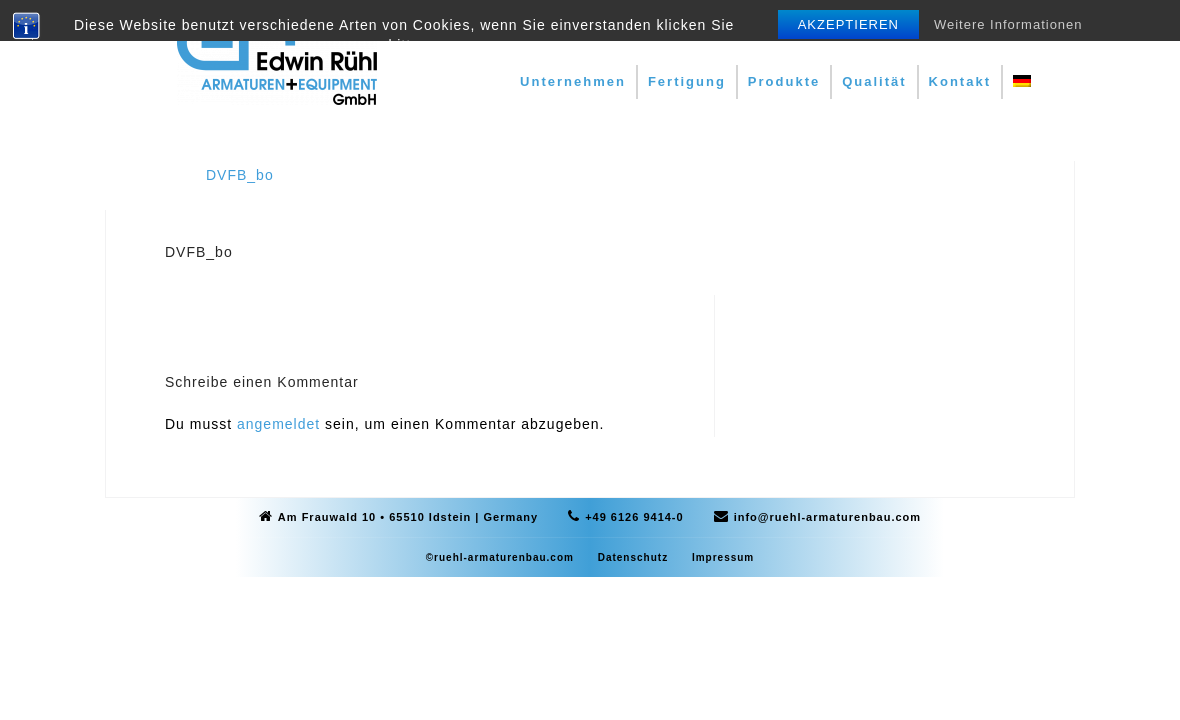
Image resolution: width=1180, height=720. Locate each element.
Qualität (874, 81)
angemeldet (278, 424)
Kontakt (960, 81)
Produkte (784, 81)
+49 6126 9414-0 (634, 517)
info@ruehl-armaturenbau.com (827, 517)
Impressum (723, 557)
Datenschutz (633, 557)
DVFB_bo (240, 175)
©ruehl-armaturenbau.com (500, 557)
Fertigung (687, 81)
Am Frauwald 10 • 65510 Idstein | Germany (408, 517)
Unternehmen (573, 81)
